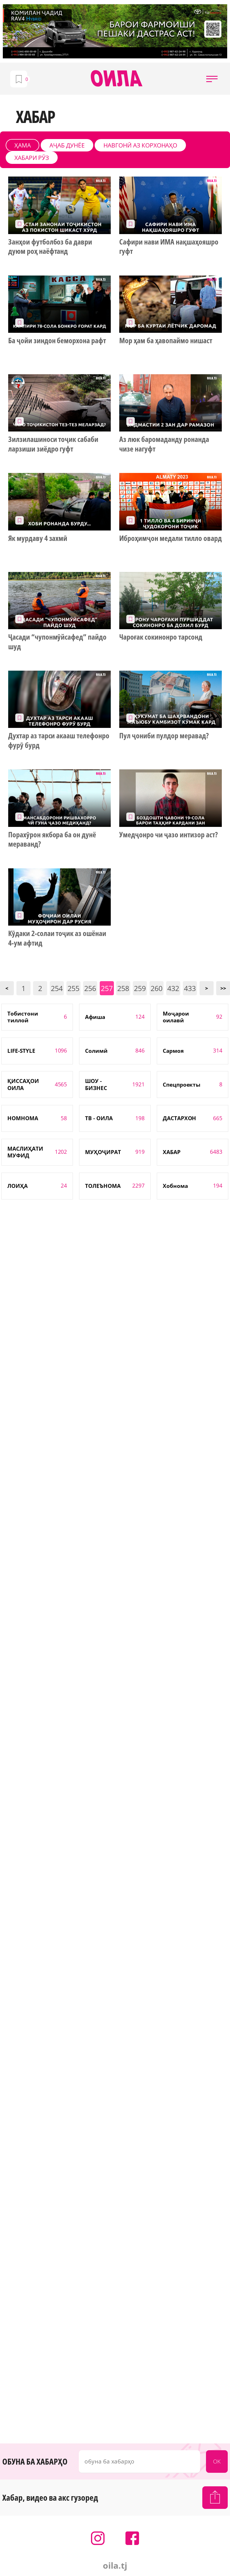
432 (173, 988)
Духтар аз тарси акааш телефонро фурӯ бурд (58, 740)
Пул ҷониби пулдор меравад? (164, 736)
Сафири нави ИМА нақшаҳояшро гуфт (168, 246)
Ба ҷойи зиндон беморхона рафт (57, 340)
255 (73, 988)
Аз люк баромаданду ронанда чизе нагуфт (164, 444)
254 (57, 988)
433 (190, 988)
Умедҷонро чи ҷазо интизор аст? (168, 835)
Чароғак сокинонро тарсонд (160, 637)
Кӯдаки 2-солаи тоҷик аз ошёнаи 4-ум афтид (57, 938)
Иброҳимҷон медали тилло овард (170, 538)
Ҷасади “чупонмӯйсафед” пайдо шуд (57, 641)
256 (90, 988)
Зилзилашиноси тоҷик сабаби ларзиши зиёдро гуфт (53, 444)
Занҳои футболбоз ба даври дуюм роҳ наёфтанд (50, 246)
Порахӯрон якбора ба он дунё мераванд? (52, 839)
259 (140, 988)
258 (123, 988)
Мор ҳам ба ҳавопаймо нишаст (165, 340)
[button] (212, 78)
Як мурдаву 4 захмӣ (38, 538)
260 (156, 988)
